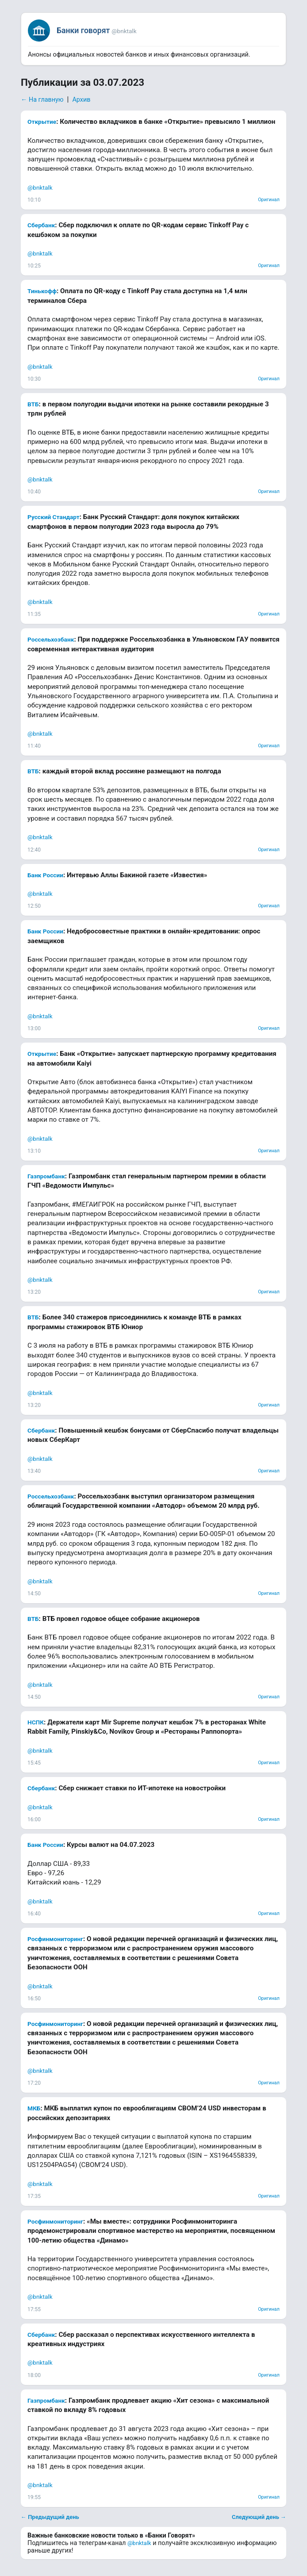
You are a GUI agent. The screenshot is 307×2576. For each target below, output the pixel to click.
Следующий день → (259, 2517)
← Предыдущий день (50, 2517)
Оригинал (269, 200)
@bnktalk (40, 187)
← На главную (42, 99)
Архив (81, 99)
